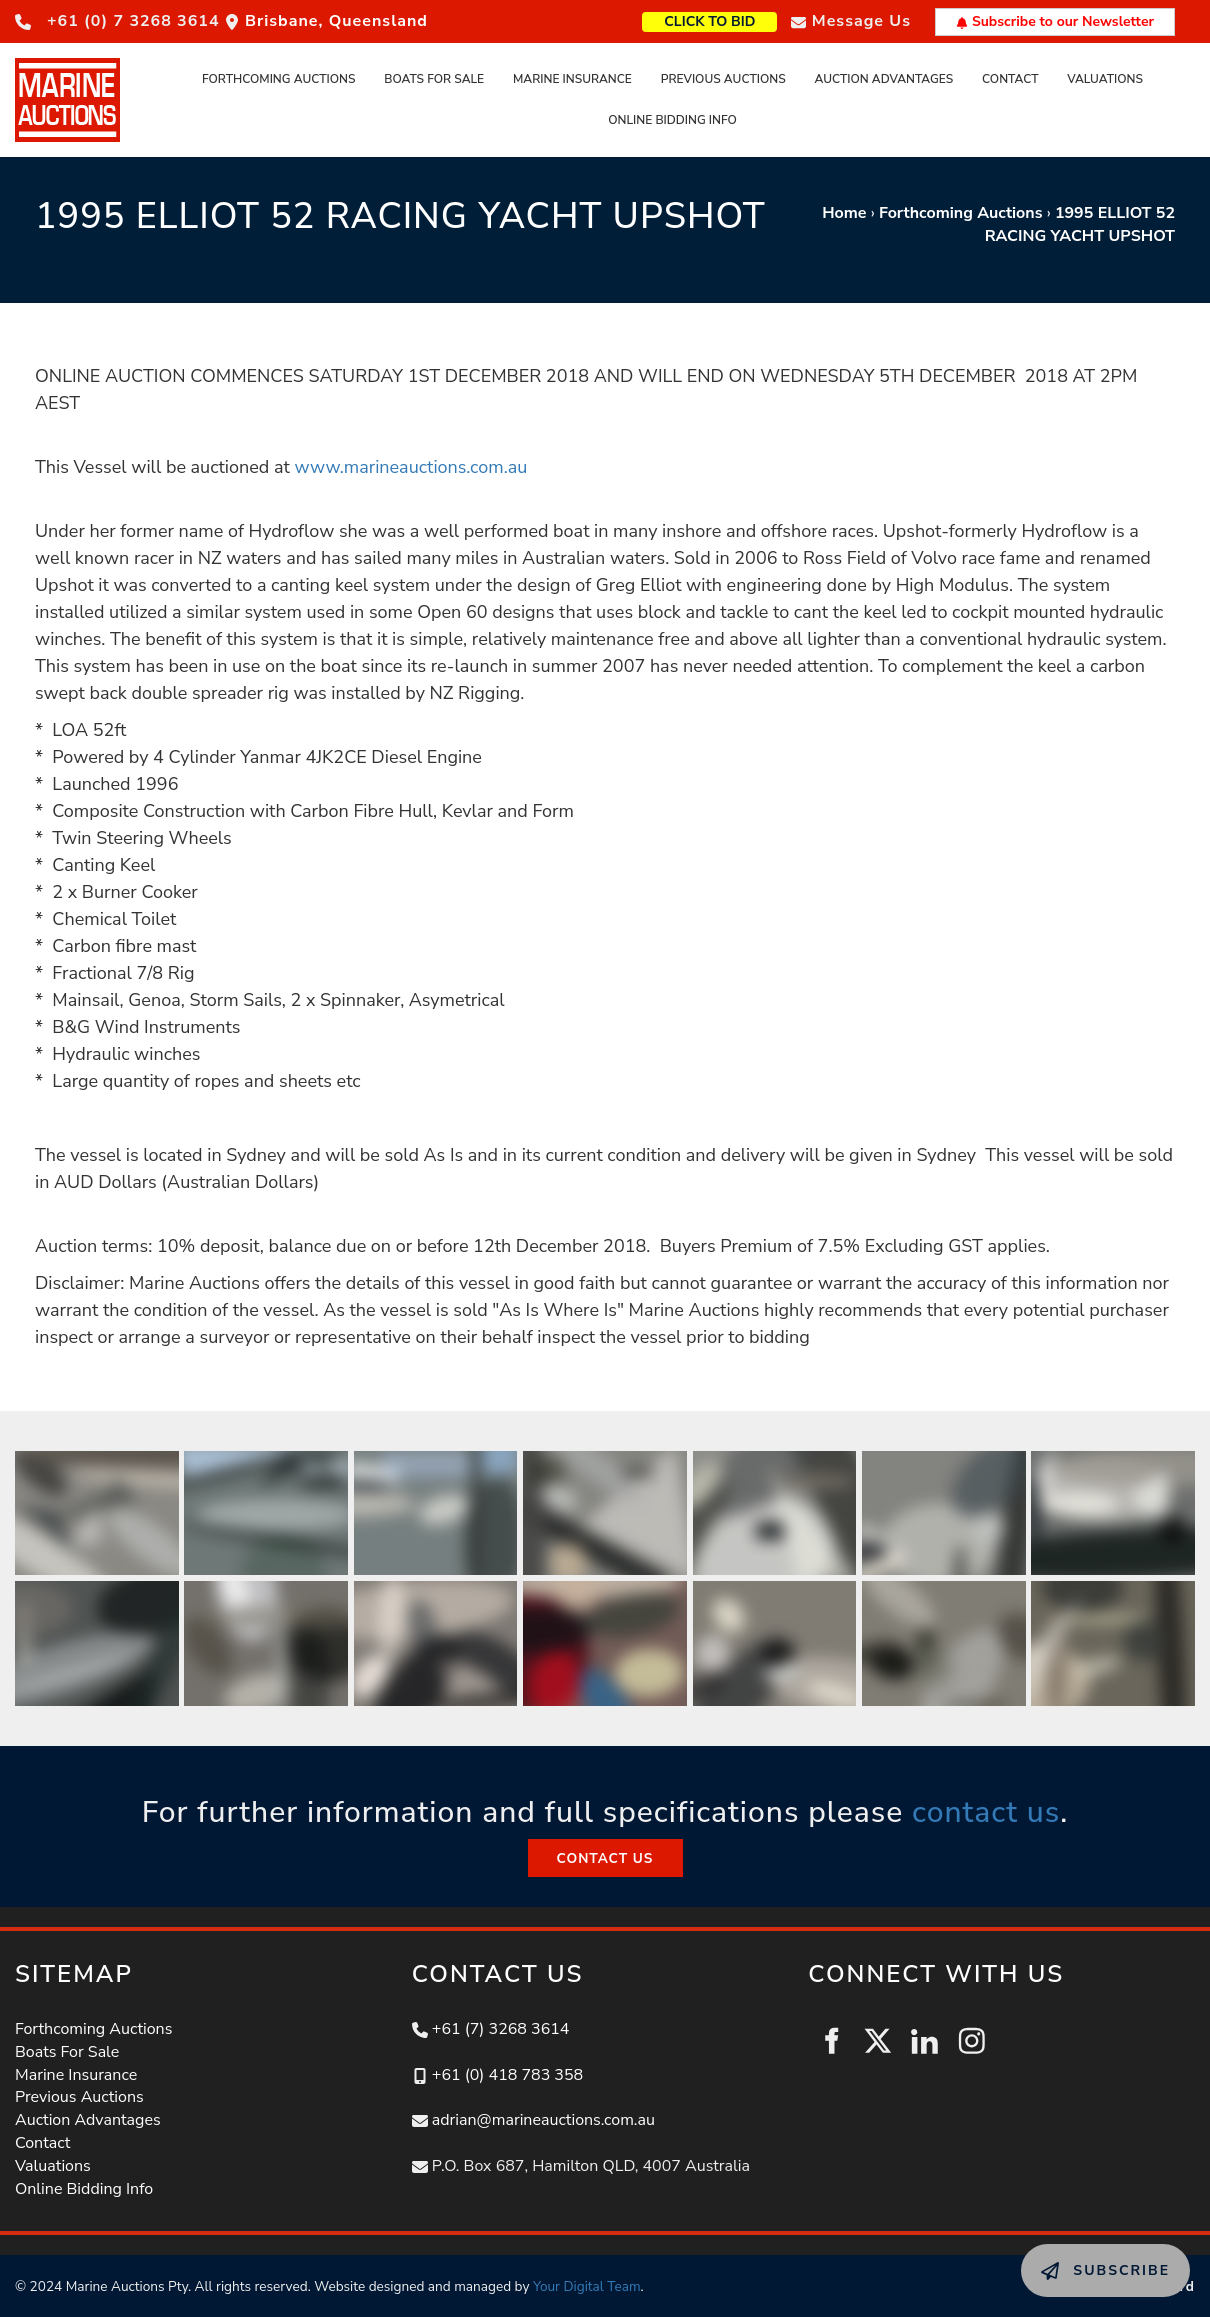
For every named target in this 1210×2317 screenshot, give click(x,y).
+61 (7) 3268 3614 (501, 2029)
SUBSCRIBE (1065, 2255)
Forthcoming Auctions (279, 79)
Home (844, 213)
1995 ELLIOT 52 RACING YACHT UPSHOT (1080, 224)
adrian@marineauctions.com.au (543, 2120)
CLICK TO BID (741, 19)
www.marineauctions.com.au (410, 467)
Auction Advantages (883, 79)
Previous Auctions (723, 79)
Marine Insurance (572, 79)
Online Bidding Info (672, 120)
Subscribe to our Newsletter (1055, 21)
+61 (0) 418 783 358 (507, 2075)
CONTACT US (605, 1850)
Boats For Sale (434, 79)
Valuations (1105, 79)
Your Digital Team (587, 2286)
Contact (1010, 79)
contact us (986, 1812)
